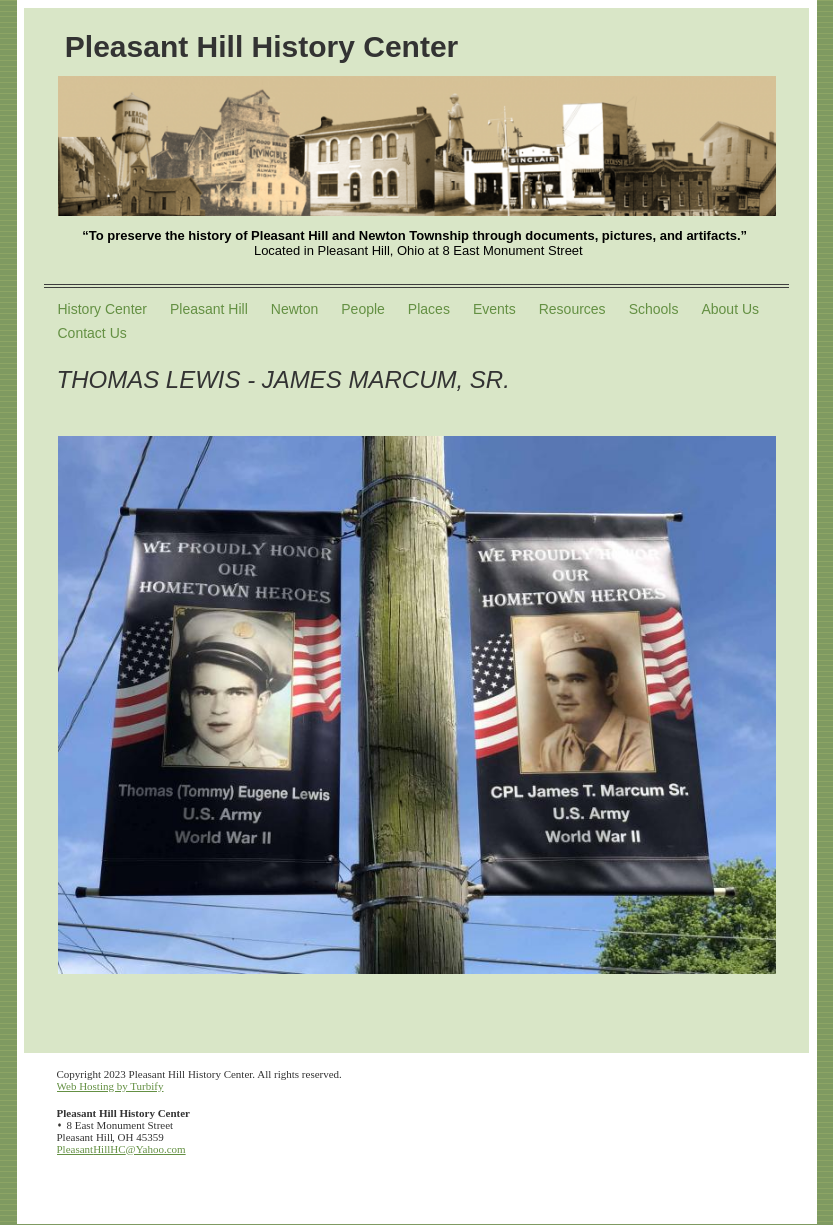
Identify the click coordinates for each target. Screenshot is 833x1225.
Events (494, 309)
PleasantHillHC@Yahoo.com (121, 1149)
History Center (102, 309)
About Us (730, 309)
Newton (294, 309)
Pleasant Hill (209, 309)
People (363, 309)
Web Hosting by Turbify (110, 1086)
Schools (654, 309)
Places (429, 309)
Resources (572, 309)
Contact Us (92, 333)
